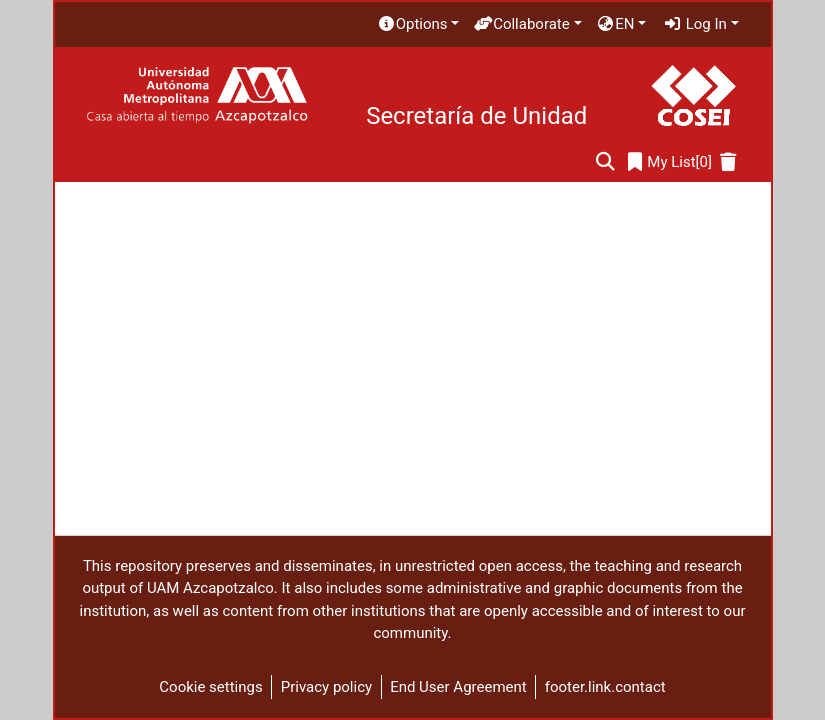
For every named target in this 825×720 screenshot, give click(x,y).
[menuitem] (418, 24)
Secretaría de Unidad (476, 116)
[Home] (196, 95)
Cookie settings (210, 687)
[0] (670, 162)
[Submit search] (605, 162)
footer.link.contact (605, 687)
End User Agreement (458, 687)
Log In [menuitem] (695, 24)
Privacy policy (326, 687)
